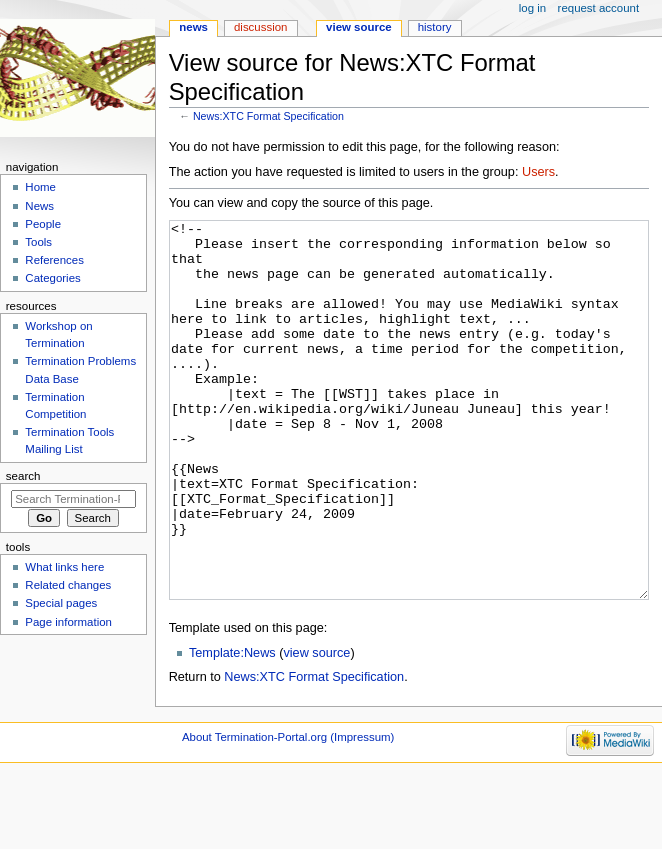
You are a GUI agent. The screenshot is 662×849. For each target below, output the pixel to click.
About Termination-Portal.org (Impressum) (288, 812)
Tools (38, 242)
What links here (64, 567)
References (54, 260)
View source (359, 27)
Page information (68, 622)
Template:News (232, 728)
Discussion (260, 27)
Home (40, 187)
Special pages (61, 603)
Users (538, 172)
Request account (599, 8)
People (43, 224)
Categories (52, 278)
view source (316, 728)
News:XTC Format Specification (268, 116)
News (193, 27)
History (435, 27)
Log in (532, 8)
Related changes (68, 585)
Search (23, 476)
